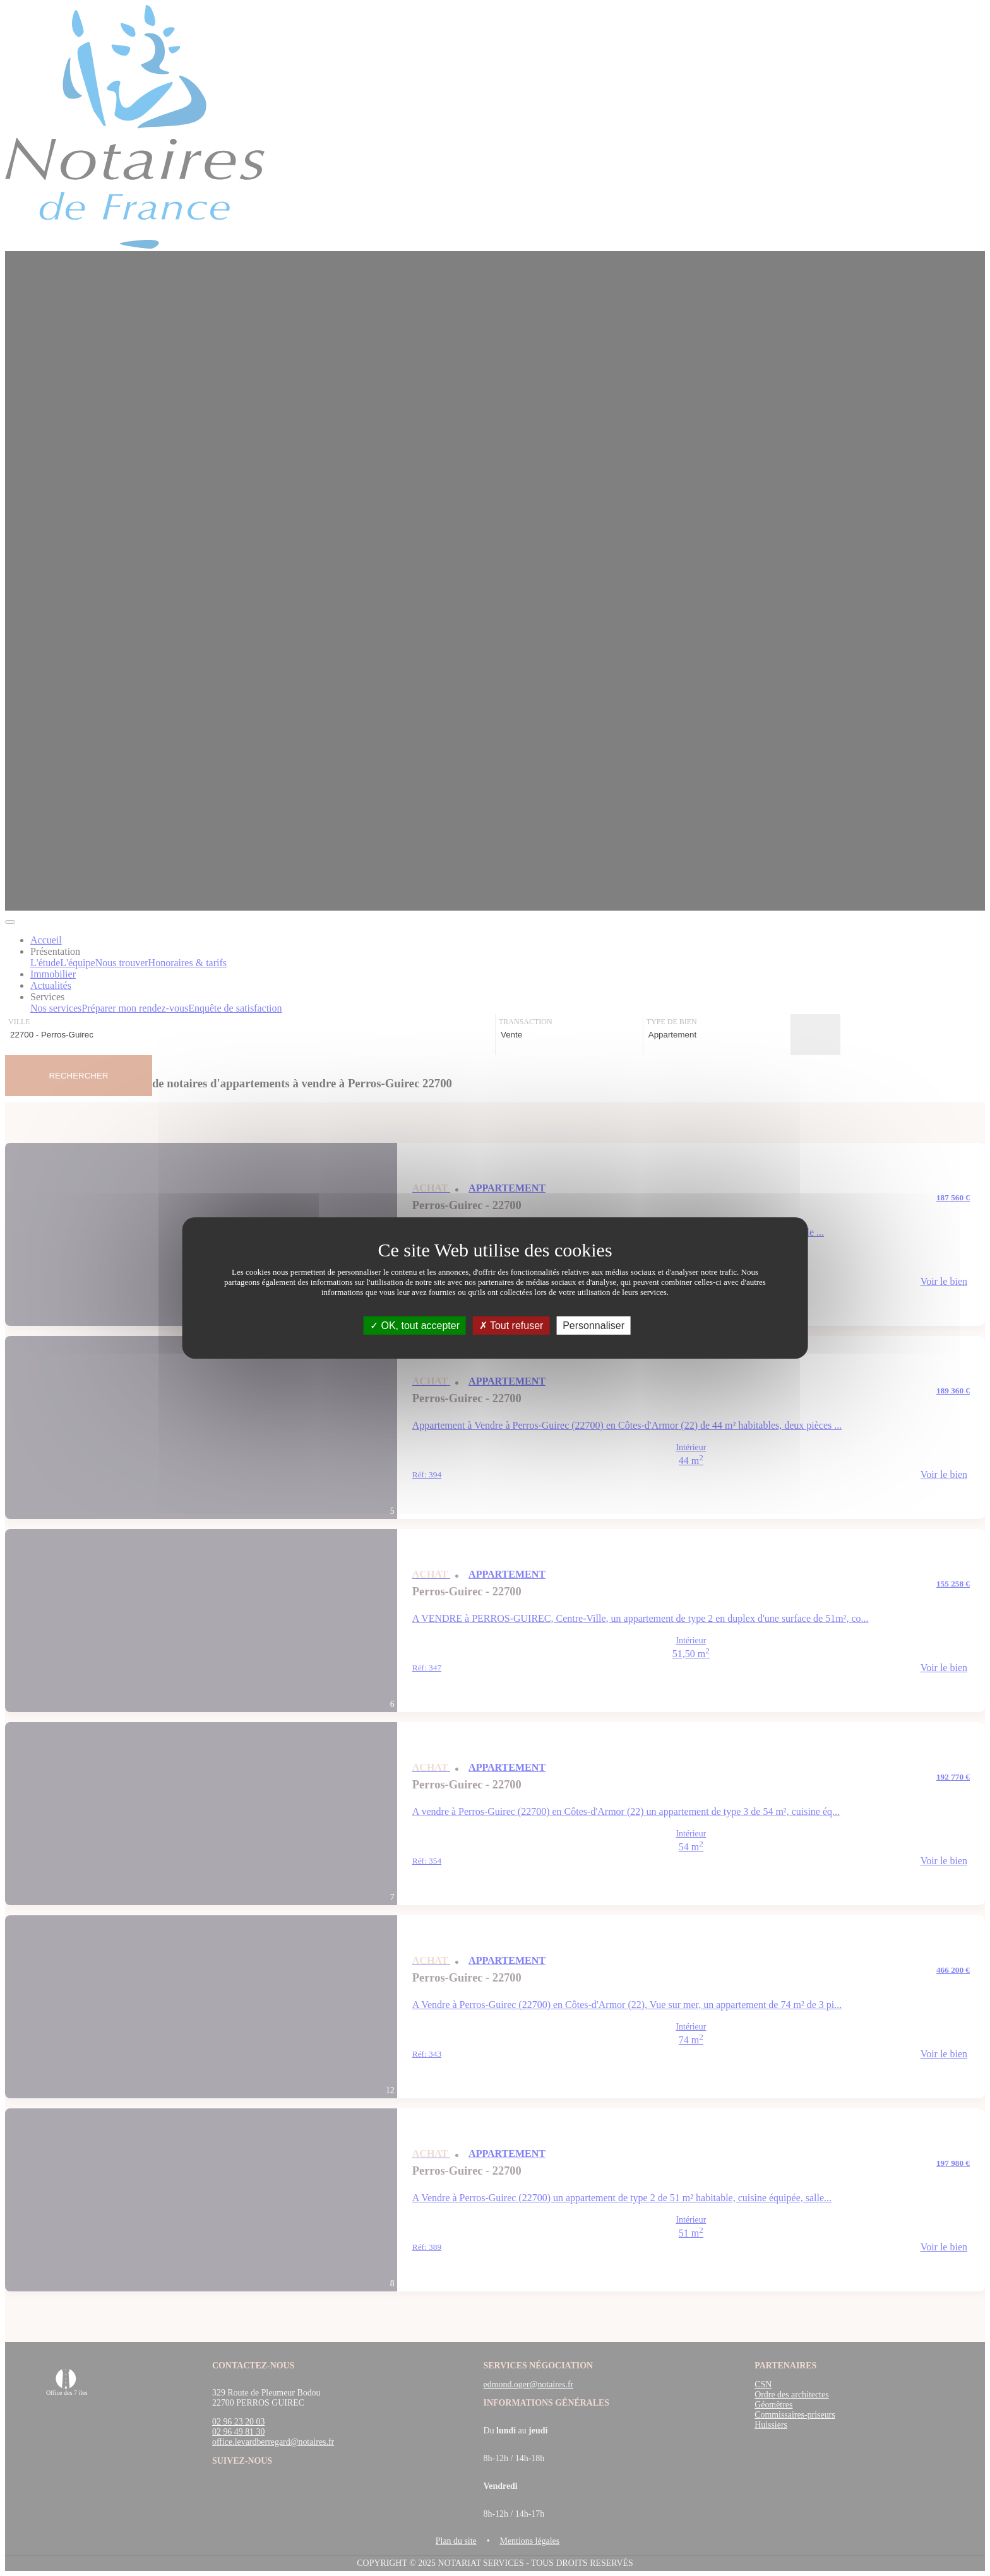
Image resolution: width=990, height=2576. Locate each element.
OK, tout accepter (415, 1325)
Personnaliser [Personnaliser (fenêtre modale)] (593, 1325)
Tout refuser (511, 1325)
